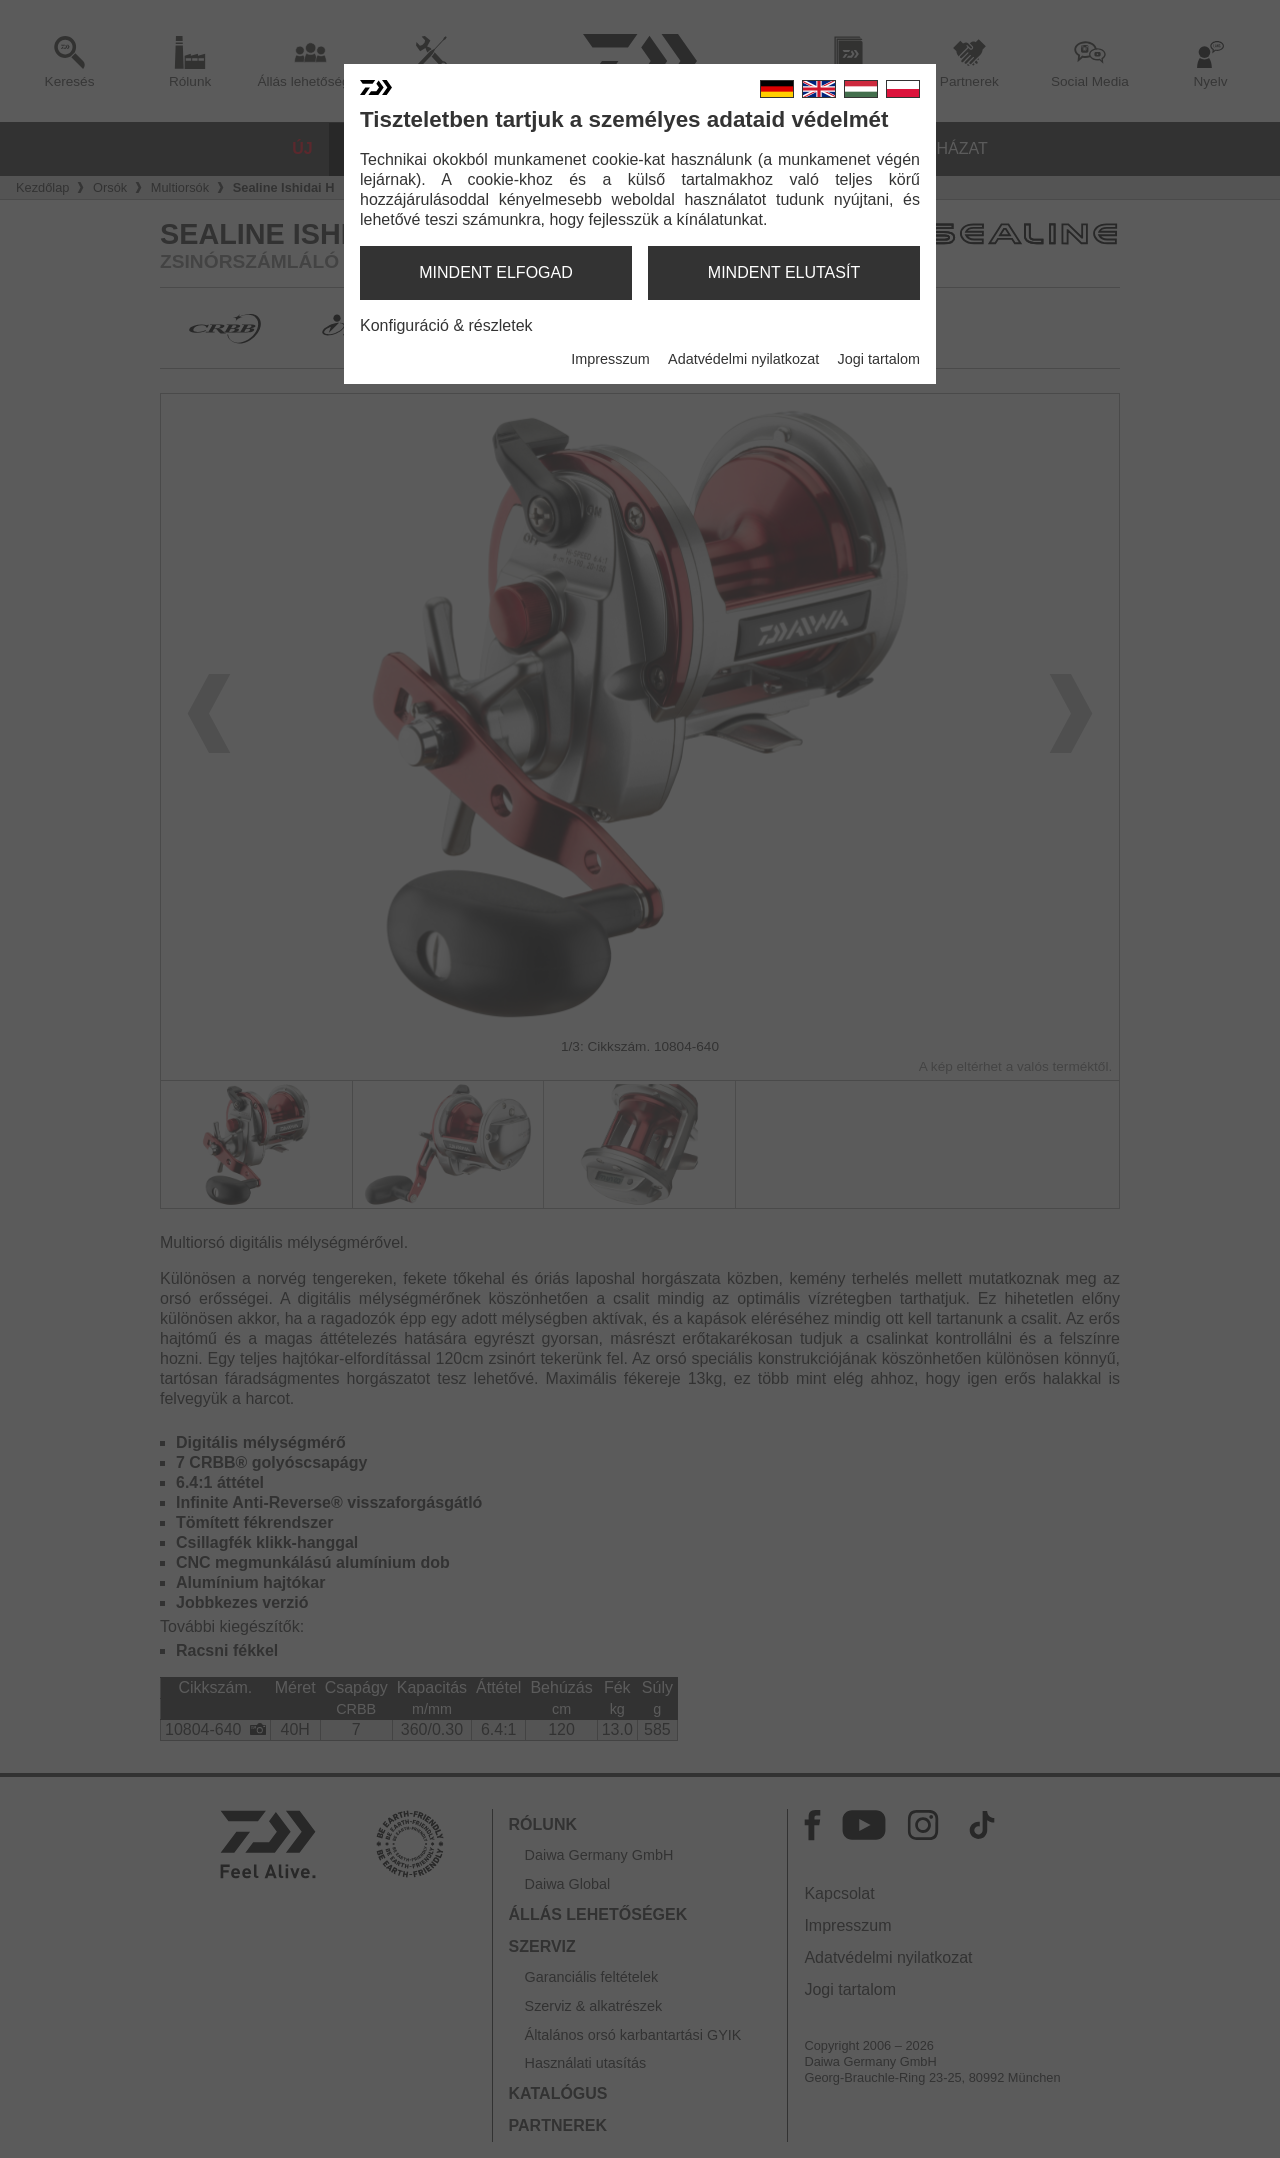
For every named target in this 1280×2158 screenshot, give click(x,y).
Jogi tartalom (879, 359)
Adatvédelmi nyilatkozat (743, 359)
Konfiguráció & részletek (446, 325)
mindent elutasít (784, 272)
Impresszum (610, 359)
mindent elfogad (496, 272)
